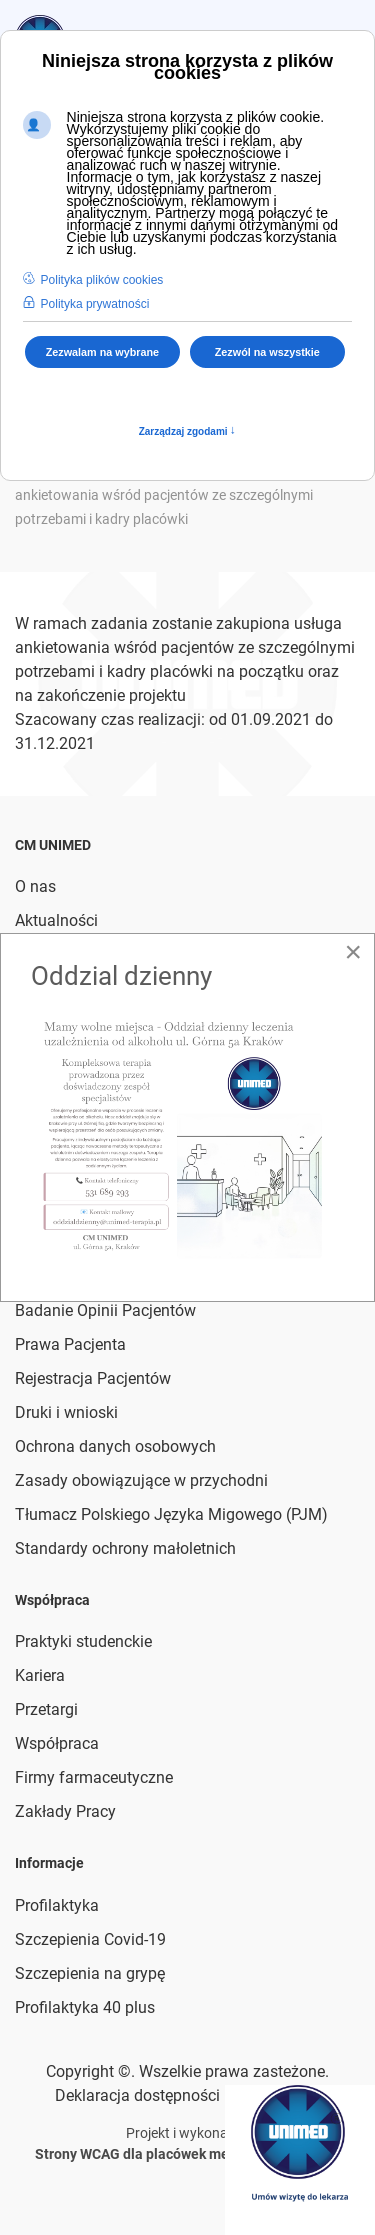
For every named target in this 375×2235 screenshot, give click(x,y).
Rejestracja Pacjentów (93, 1378)
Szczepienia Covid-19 (90, 1939)
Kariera (40, 1675)
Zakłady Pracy (65, 1811)
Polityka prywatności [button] (95, 304)
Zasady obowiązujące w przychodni (141, 1480)
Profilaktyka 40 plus (85, 2007)
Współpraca (57, 1743)
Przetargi (46, 1709)
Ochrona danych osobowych (115, 1446)
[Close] (353, 952)
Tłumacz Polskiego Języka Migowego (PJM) (171, 1514)
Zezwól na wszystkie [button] (267, 352)
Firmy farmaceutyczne (94, 1777)
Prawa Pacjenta (70, 1344)
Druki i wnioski (66, 1412)
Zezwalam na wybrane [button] (102, 352)
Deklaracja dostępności (137, 2095)
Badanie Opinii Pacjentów (105, 1310)
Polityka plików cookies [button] (102, 280)
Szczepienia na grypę (90, 1973)
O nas (35, 886)
